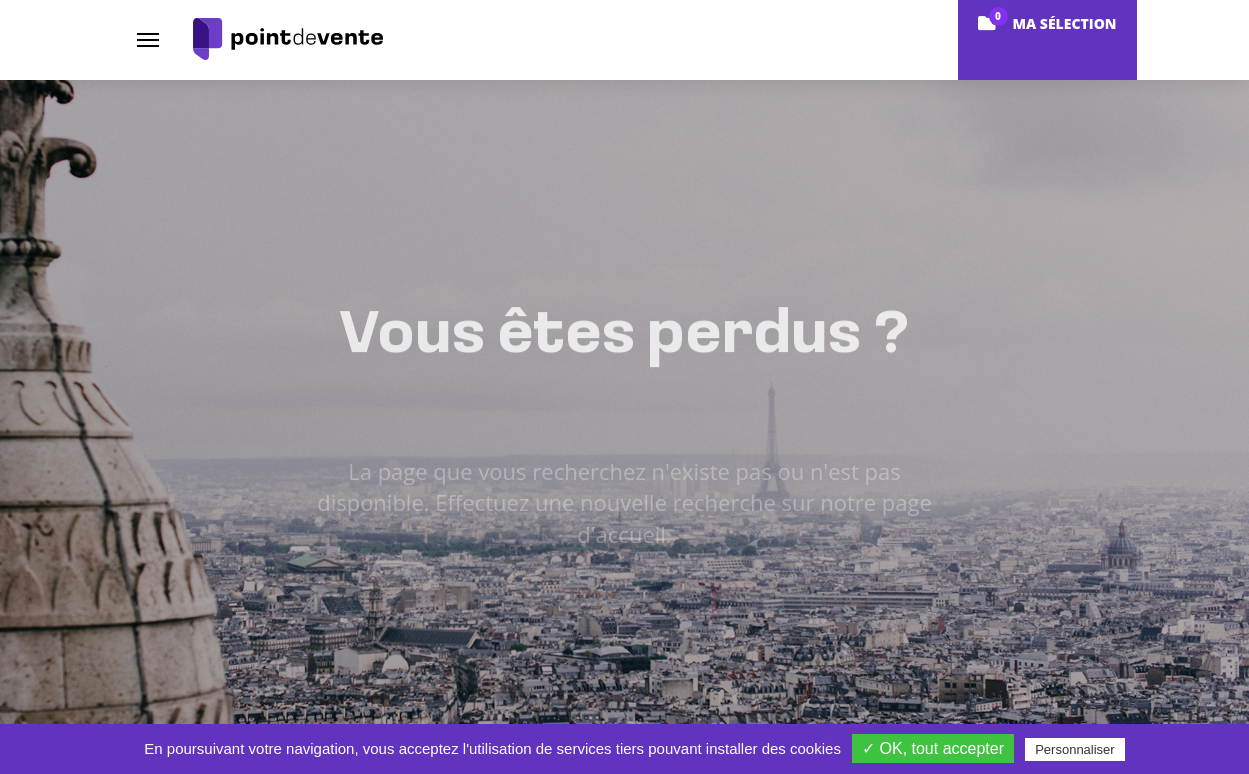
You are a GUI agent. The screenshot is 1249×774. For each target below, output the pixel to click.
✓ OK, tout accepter (933, 748)
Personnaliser (1075, 749)
